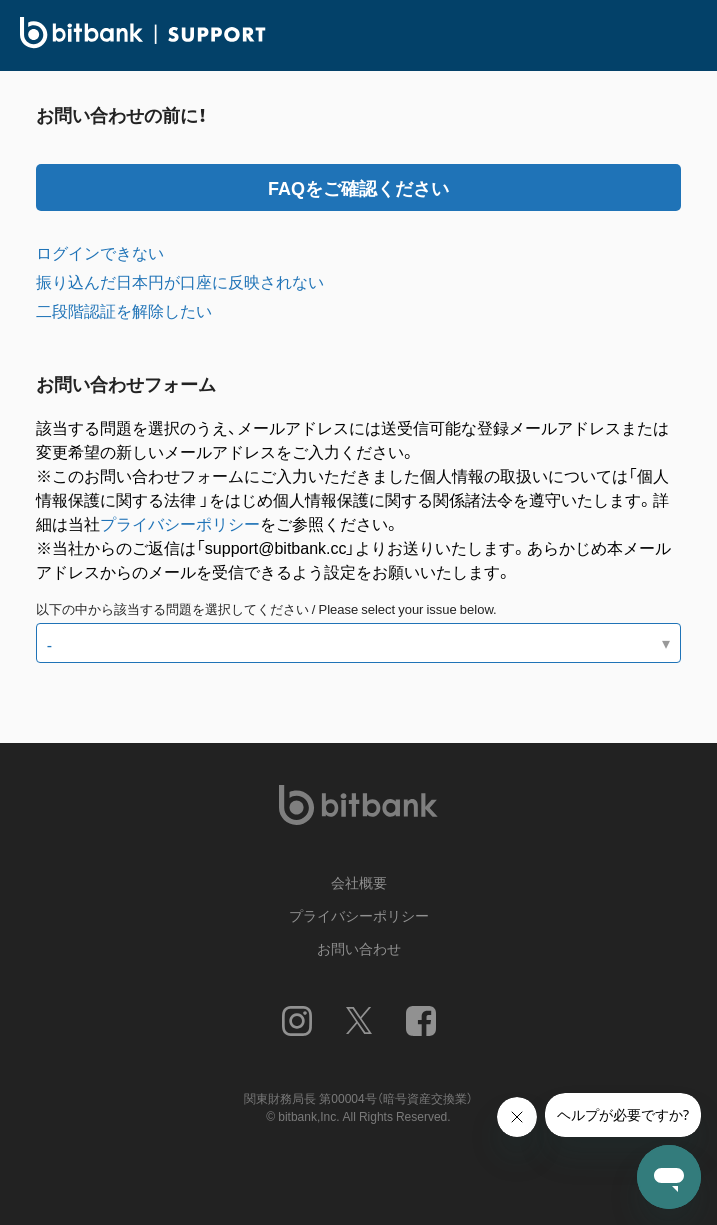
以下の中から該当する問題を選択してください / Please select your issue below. (266, 608)
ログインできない (100, 252)
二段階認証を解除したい (124, 310)
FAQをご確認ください (358, 187)
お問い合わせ (359, 948)
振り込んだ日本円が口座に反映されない (180, 281)
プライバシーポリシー (180, 523)
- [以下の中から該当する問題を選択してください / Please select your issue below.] (49, 644)
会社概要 (359, 882)
